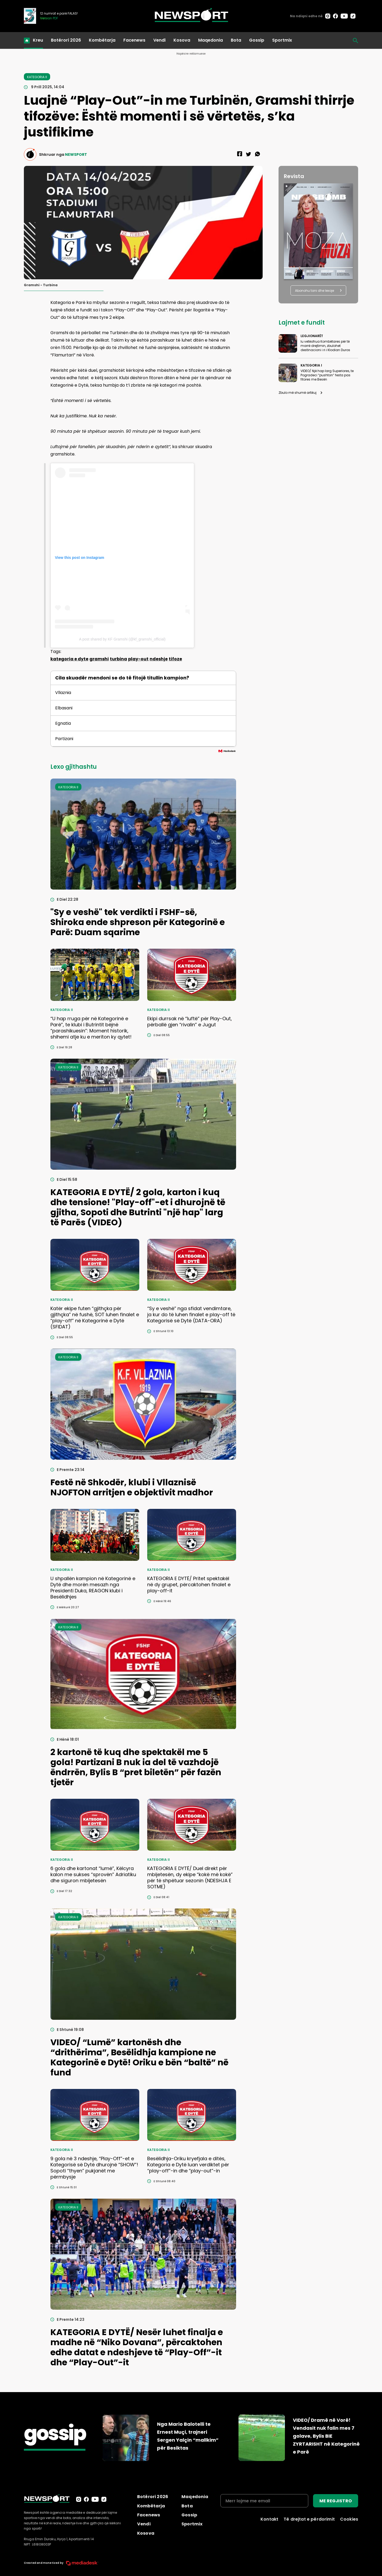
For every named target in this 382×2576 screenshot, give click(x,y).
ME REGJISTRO (335, 2501)
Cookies (349, 2519)
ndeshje (159, 659)
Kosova (181, 40)
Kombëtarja (102, 40)
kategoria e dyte (69, 659)
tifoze (175, 659)
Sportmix (282, 40)
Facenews (134, 40)
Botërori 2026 (66, 40)
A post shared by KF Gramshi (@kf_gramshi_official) (122, 639)
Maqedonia (210, 40)
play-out (138, 659)
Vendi (159, 40)
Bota (236, 40)
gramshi (99, 659)
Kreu (38, 40)
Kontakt (269, 2519)
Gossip (256, 40)
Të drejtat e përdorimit (309, 2519)
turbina (118, 659)
